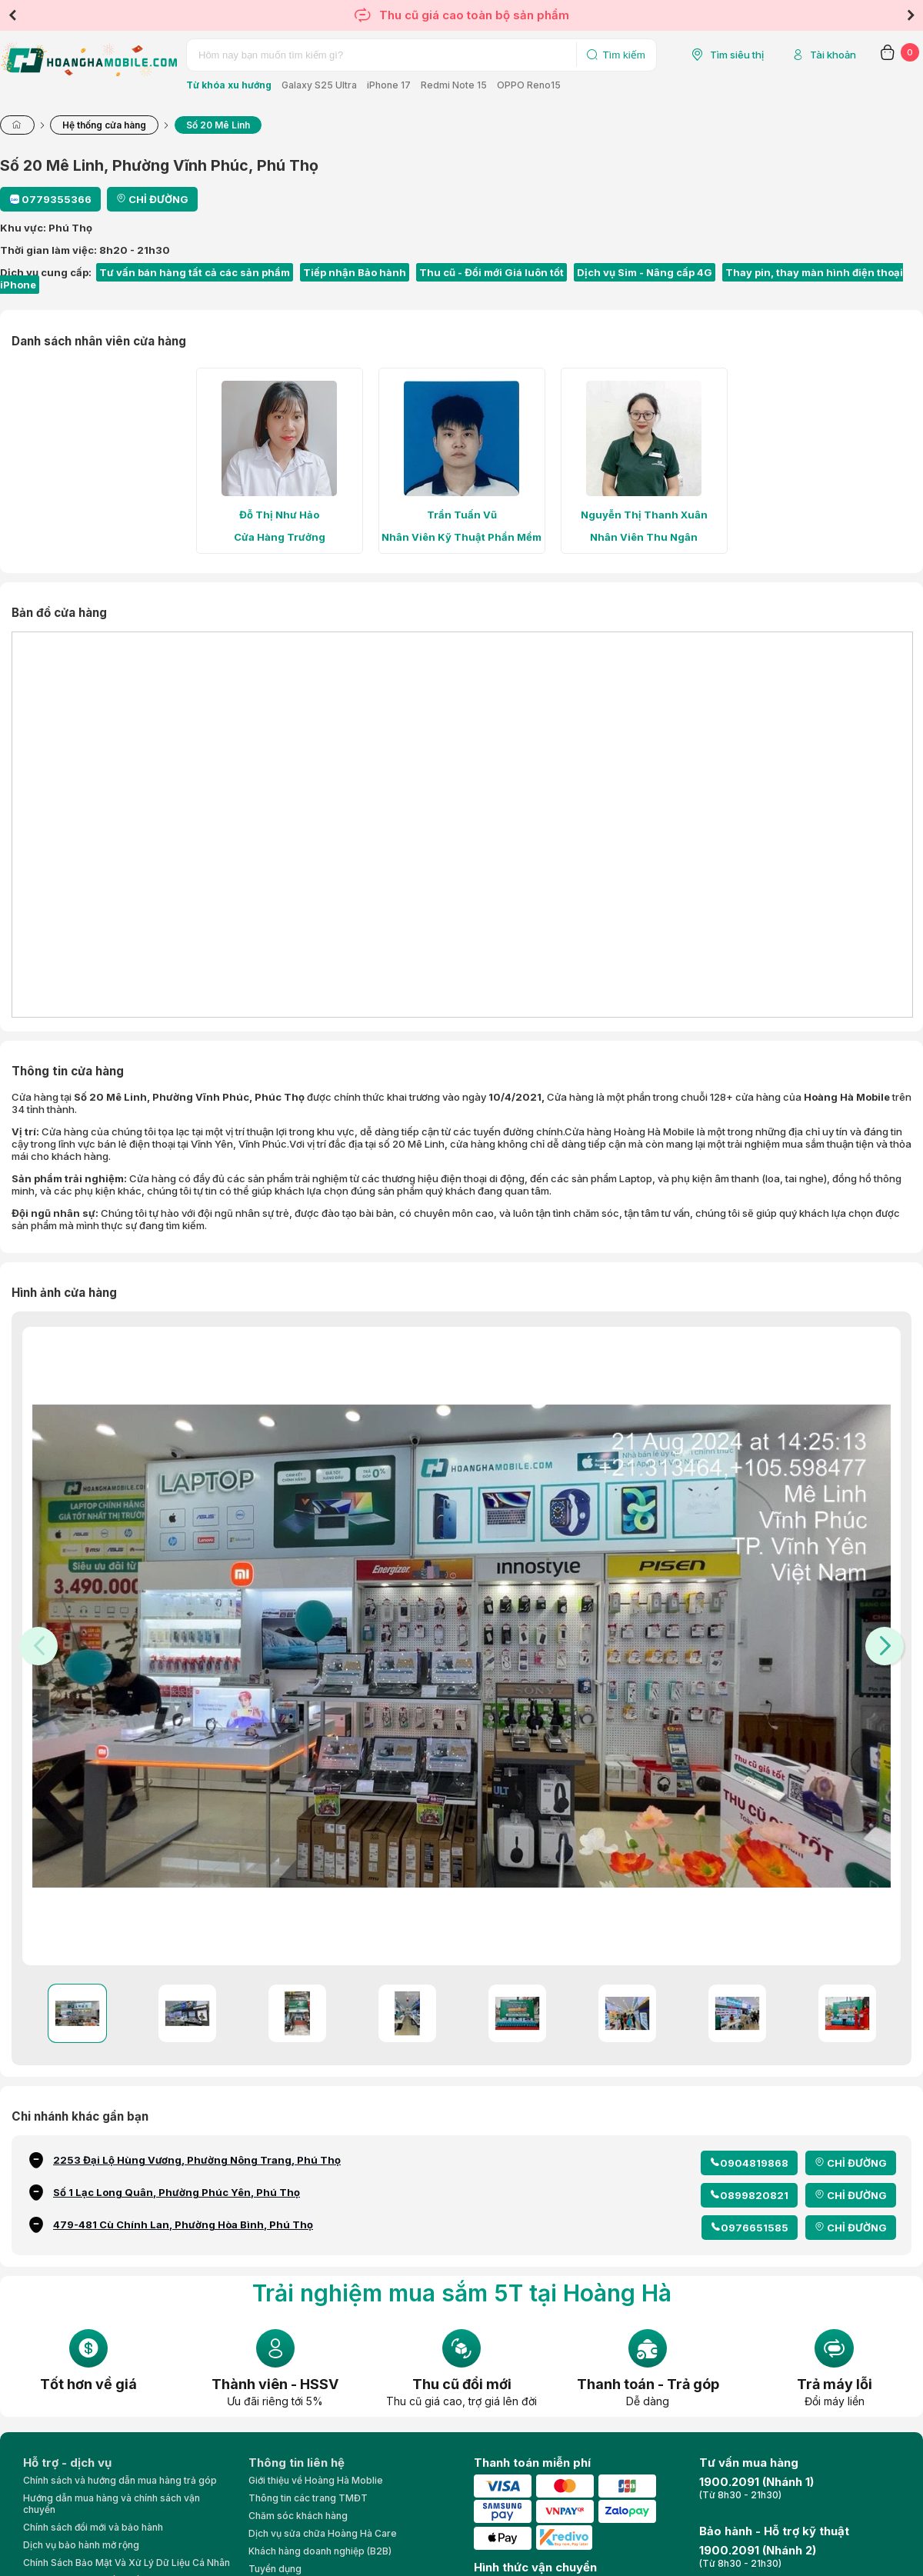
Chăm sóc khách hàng (298, 2515)
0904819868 (754, 2163)
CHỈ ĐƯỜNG (857, 2163)
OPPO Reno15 (529, 85)
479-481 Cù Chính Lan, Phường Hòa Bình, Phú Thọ (183, 2224)
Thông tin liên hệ (296, 2462)
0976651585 (754, 2227)
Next (910, 15)
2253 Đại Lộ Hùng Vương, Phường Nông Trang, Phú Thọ (197, 2160)
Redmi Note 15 (454, 85)
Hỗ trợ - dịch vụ (67, 2462)
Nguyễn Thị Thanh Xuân (644, 514)
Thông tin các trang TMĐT (308, 2498)
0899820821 (754, 2195)
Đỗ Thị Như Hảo (279, 514)
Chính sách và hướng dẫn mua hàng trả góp (120, 2480)
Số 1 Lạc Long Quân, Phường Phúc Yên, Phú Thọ (176, 2192)
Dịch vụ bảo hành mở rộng (81, 2545)
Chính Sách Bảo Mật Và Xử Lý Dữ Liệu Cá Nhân (126, 2562)
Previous (12, 15)
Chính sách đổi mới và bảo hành (93, 2527)
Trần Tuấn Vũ (462, 514)
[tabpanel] (279, 461)
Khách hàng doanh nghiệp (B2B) (320, 2551)
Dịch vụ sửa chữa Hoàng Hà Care (322, 2533)
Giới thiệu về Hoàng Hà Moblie (315, 2480)
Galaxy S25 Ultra (319, 85)
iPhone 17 (389, 85)
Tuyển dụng (275, 2568)
